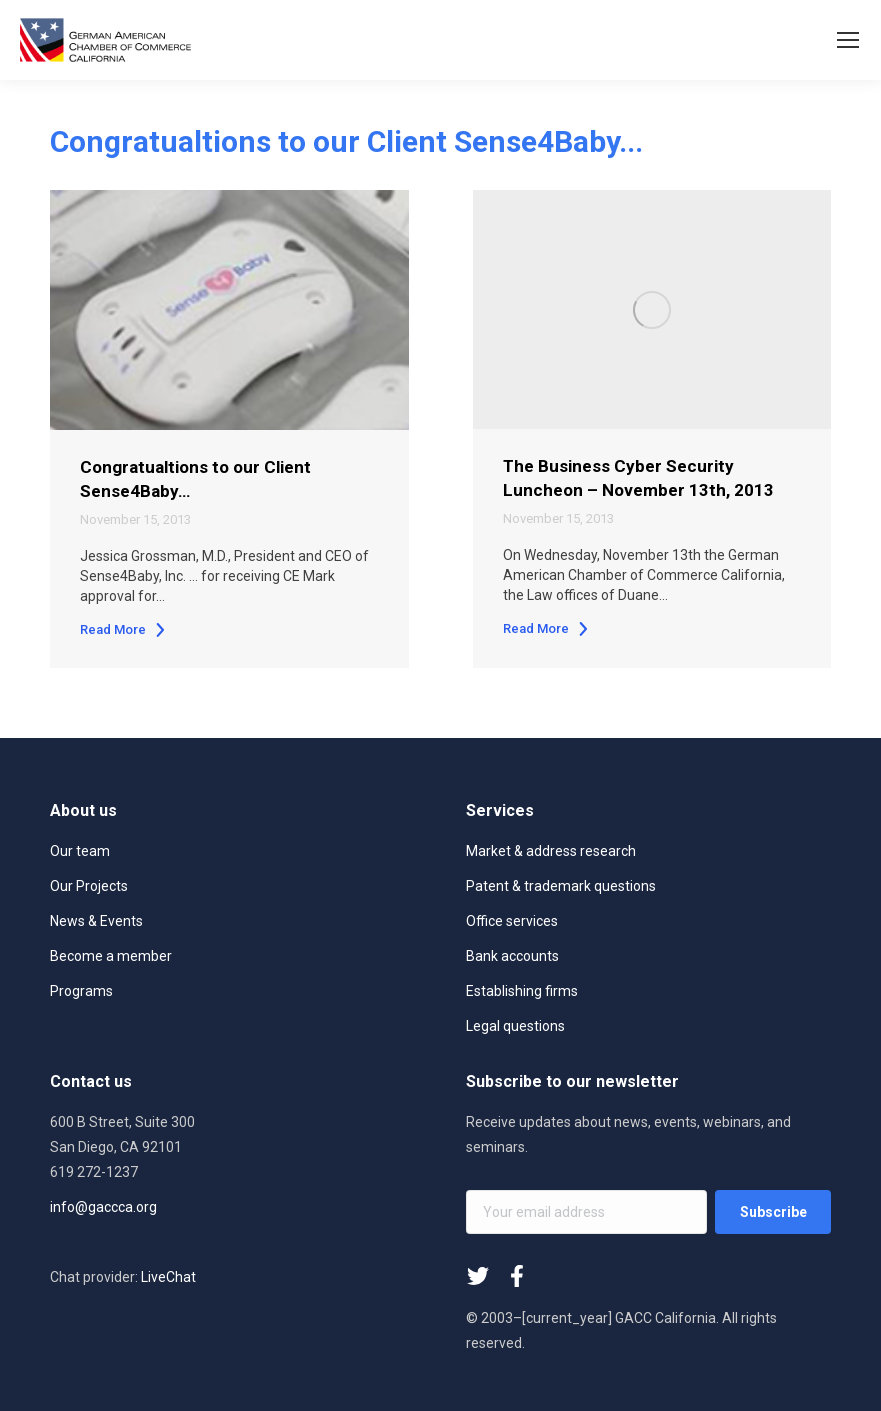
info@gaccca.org (103, 1207)
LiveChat (168, 1277)
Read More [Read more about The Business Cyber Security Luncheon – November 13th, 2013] (546, 628)
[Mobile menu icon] (848, 40)
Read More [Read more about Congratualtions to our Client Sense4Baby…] (123, 629)
